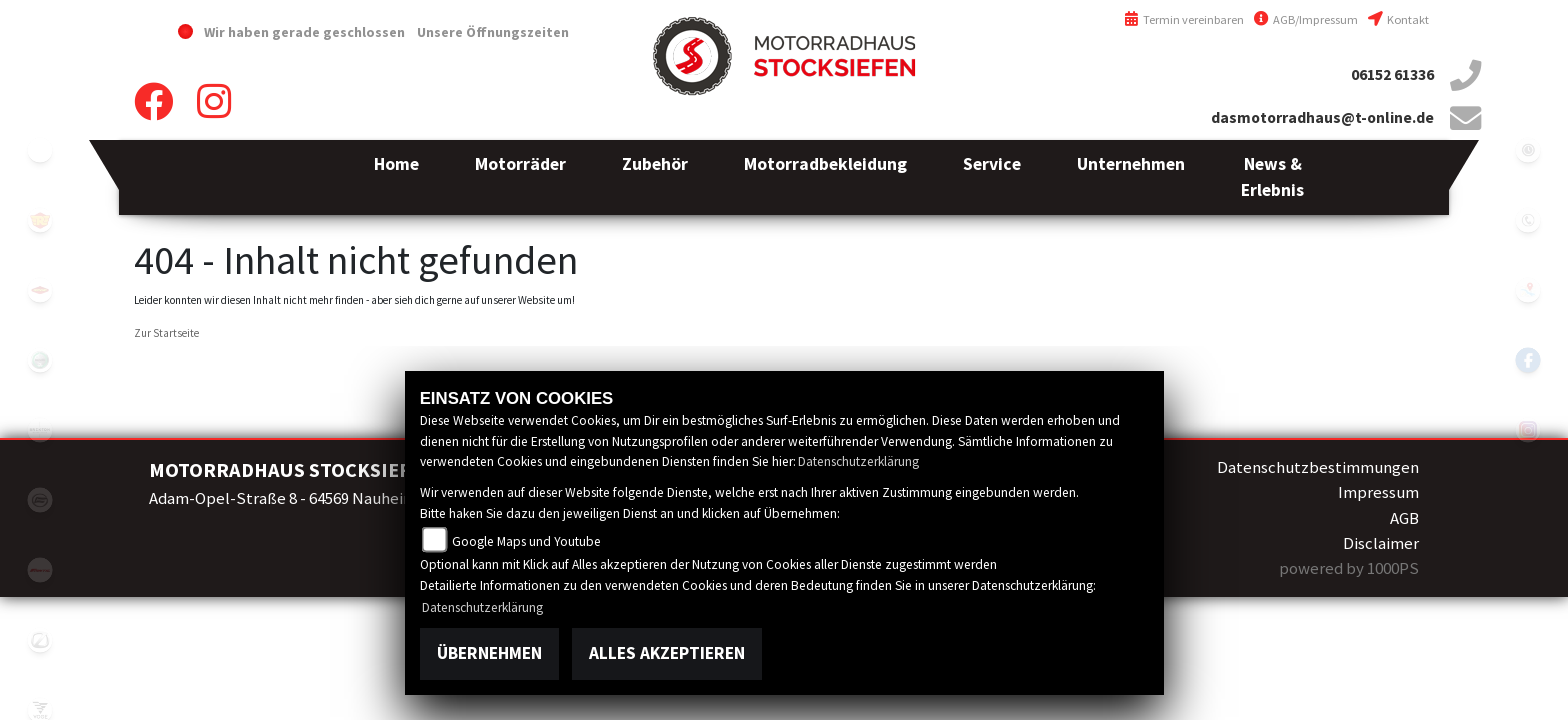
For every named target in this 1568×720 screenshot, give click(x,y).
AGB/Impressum (1306, 19)
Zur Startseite (166, 333)
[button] (520, 177)
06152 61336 (1392, 74)
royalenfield (40, 220)
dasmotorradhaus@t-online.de (1322, 117)
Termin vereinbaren (1184, 19)
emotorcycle (40, 150)
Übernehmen (489, 653)
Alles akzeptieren (667, 653)
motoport (40, 290)
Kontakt (1398, 19)
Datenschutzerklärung (858, 461)
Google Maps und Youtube (526, 541)
